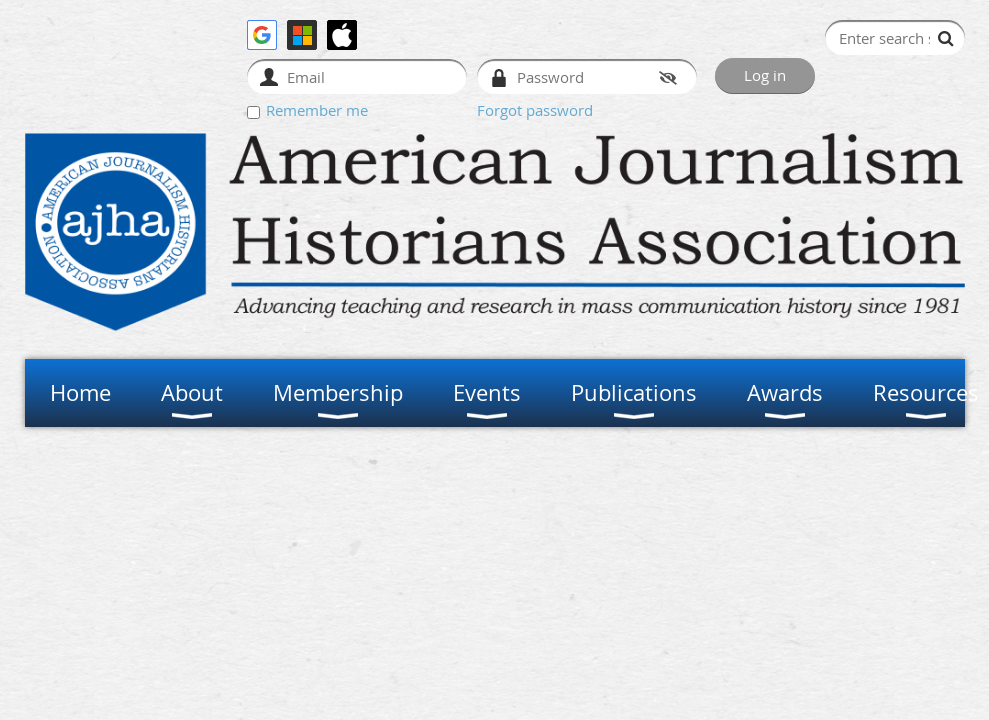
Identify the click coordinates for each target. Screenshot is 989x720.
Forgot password (535, 110)
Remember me (317, 110)
